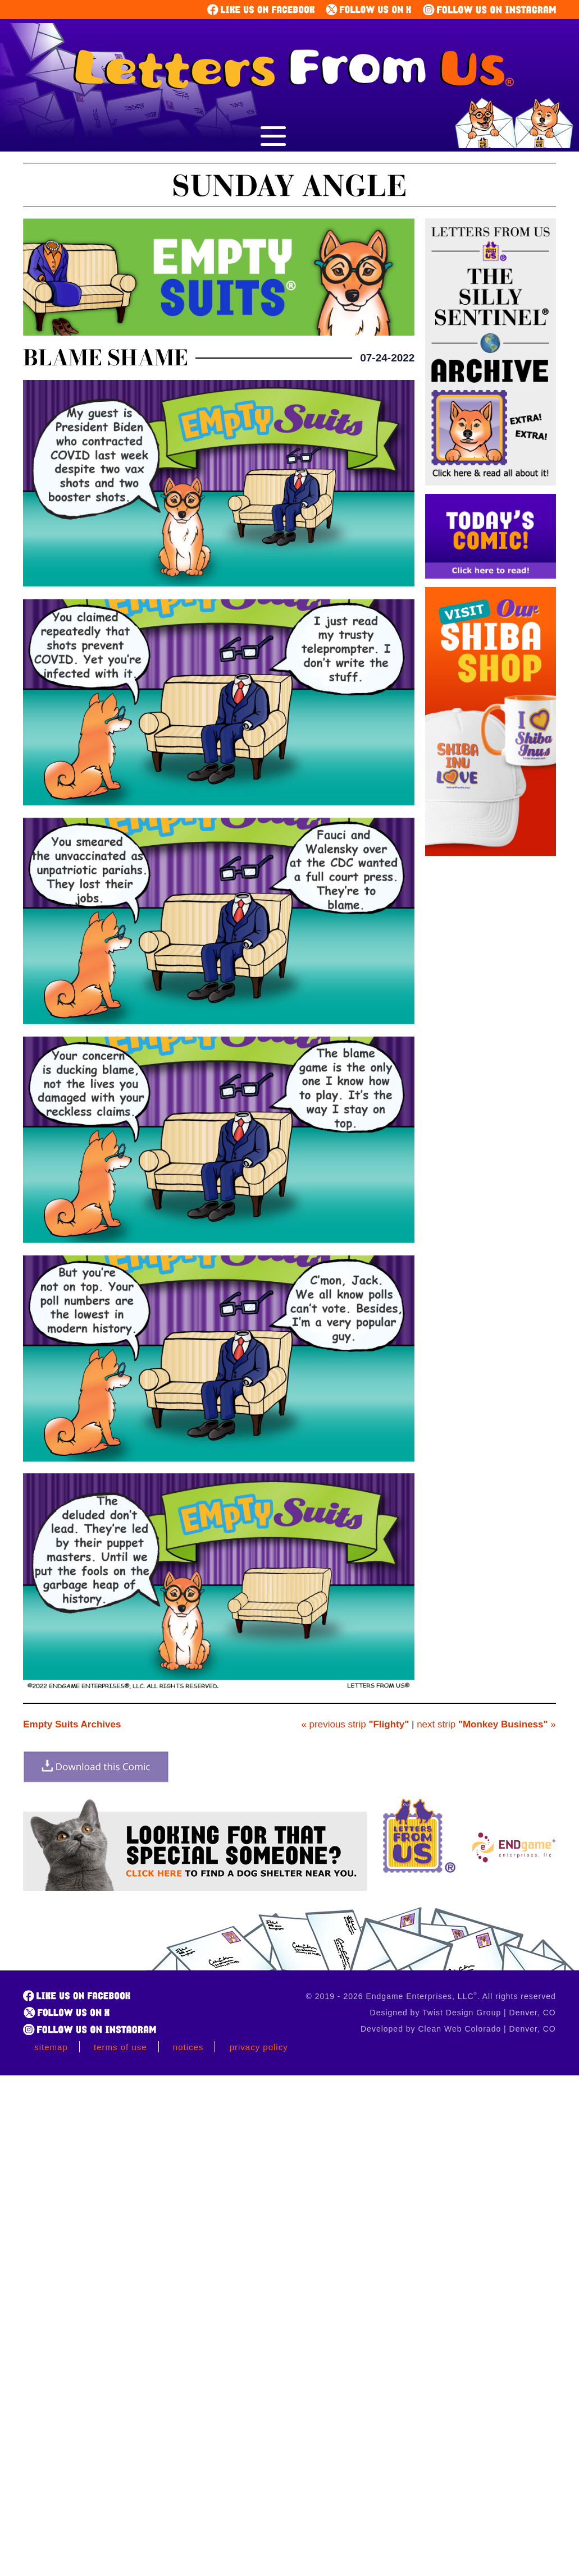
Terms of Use (120, 2047)
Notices (188, 2047)
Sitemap (51, 2047)
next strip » (486, 1724)
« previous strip (355, 1724)
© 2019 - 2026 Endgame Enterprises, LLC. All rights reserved (431, 1996)
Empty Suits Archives (72, 1724)
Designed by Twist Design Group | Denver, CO (463, 2012)
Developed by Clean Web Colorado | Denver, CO (458, 2029)
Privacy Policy (259, 2047)
